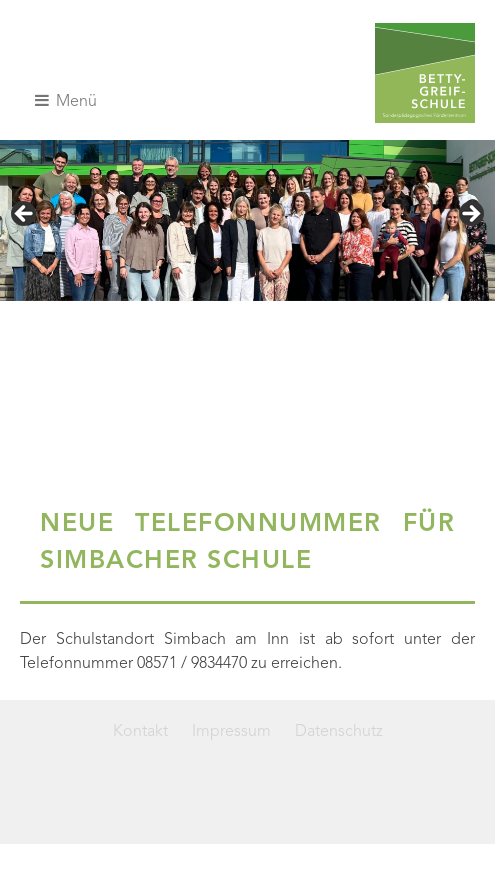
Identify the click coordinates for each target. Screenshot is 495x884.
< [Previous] (25, 215)
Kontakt (140, 732)
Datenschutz (339, 732)
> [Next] (470, 215)
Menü (66, 101)
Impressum (231, 732)
